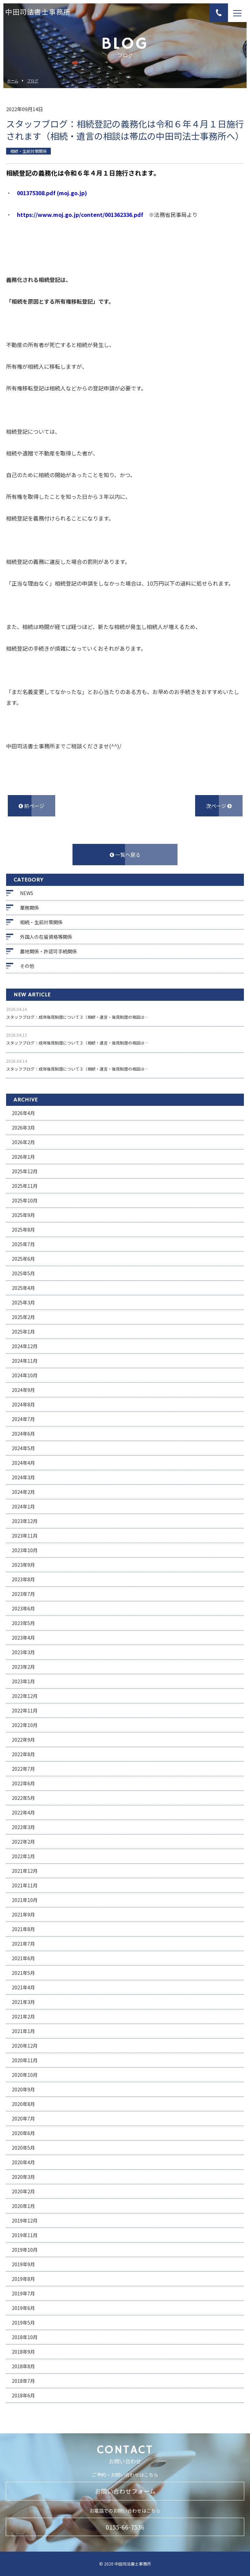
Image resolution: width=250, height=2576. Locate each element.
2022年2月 (23, 1841)
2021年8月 (23, 1929)
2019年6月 (23, 2308)
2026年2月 (23, 1142)
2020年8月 (23, 2104)
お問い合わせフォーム (125, 2491)
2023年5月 (23, 1623)
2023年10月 (25, 1550)
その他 (27, 965)
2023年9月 (23, 1564)
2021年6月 (23, 1958)
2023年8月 (23, 1579)
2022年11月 (25, 1710)
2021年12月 (25, 1870)
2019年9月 (23, 2264)
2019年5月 (23, 2322)
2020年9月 (23, 2089)
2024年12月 (25, 1346)
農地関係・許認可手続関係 (48, 951)
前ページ (31, 805)
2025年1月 (23, 1331)
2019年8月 (23, 2278)
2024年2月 (23, 1491)
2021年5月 (23, 1972)
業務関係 (29, 907)
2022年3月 (23, 1827)
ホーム (12, 81)
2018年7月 (23, 2380)
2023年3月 (23, 1652)
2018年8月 (23, 2366)
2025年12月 (25, 1171)
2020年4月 (23, 2162)
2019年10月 (25, 2249)
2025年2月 (23, 1317)
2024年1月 (23, 1506)
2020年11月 (25, 2060)
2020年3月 (23, 2176)
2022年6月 (23, 1783)
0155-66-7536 (125, 2526)
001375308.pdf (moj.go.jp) (52, 193)
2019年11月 (25, 2235)
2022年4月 (23, 1812)
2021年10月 (25, 1899)
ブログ (32, 81)
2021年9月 (23, 1914)
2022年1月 (23, 1856)
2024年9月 (23, 1389)
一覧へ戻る (125, 854)
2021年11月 (25, 1885)
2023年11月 (25, 1535)
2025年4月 (23, 1287)
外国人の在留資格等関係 (46, 936)
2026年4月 (23, 1113)
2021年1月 (23, 2031)
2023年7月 (23, 1593)
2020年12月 (25, 2045)
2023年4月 (23, 1637)
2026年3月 (23, 1127)
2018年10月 (25, 2337)
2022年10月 (25, 1725)
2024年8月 (23, 1404)
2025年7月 (23, 1244)
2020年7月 (23, 2118)
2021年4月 (23, 1987)
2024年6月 (23, 1433)
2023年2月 (23, 1666)
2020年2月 (23, 2191)
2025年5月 (23, 1273)
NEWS (26, 893)
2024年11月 (25, 1360)
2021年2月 (23, 2016)
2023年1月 (23, 1681)
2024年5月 (23, 1448)
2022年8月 (23, 1754)
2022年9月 (23, 1739)
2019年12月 (25, 2220)
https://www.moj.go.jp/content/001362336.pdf (80, 214)
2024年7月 (23, 1419)
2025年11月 (25, 1185)
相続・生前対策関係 (41, 922)
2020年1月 (23, 2206)
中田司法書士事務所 (38, 12)
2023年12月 (25, 1521)
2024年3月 (23, 1477)
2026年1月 (23, 1156)
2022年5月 (23, 1797)
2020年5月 (23, 2147)
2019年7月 (23, 2293)
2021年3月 (23, 2002)
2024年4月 (23, 1462)
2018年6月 (23, 2395)
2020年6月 (23, 2133)
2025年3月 (23, 1302)
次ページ (219, 805)
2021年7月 (23, 1943)
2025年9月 (23, 1215)
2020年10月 (25, 2074)
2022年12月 (25, 1695)
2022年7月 (23, 1768)
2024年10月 (25, 1375)
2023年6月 (23, 1608)
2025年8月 (23, 1229)
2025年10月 (25, 1200)
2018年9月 (23, 2351)
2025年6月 (23, 1258)
